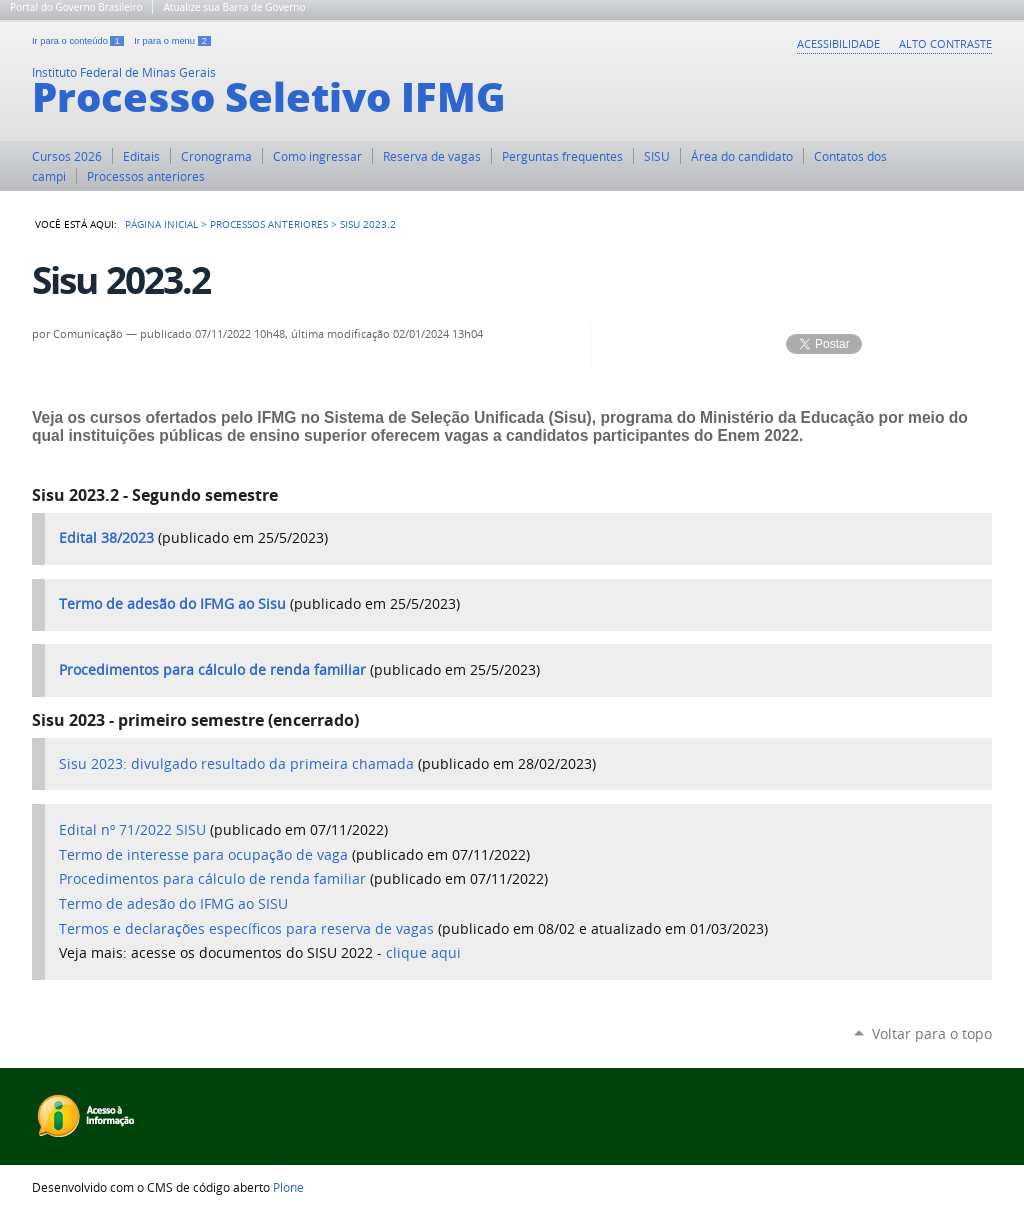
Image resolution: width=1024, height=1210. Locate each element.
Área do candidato (742, 156)
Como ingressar (317, 156)
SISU (657, 156)
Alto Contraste (945, 43)
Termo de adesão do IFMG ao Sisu (172, 604)
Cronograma (216, 156)
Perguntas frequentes (562, 156)
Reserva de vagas (432, 156)
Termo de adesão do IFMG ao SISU (173, 904)
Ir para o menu (172, 41)
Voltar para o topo (932, 1033)
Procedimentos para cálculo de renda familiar (212, 670)
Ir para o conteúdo (79, 41)
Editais (141, 156)
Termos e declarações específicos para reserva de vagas (246, 929)
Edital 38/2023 (106, 538)
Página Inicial (161, 224)
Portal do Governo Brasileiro (76, 7)
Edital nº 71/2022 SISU (132, 830)
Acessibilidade (838, 43)
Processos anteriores (146, 176)
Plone (288, 1187)
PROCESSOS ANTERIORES (269, 224)
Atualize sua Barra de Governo (234, 7)
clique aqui (423, 953)
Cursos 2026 (67, 156)
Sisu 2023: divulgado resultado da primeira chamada (236, 764)
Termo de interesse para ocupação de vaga (203, 855)
